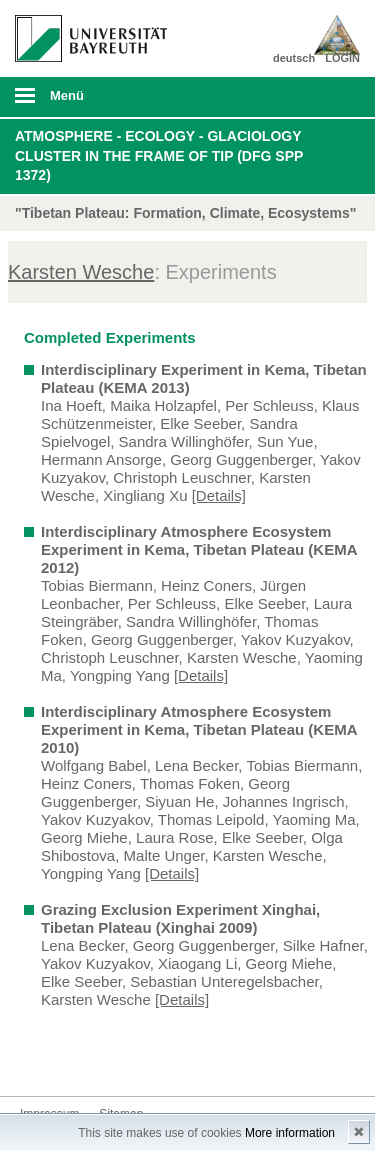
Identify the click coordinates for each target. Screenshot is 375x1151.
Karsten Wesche (81, 272)
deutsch (294, 58)
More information (290, 1133)
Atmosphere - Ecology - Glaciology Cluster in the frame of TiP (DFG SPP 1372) (159, 155)
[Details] (219, 495)
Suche (327, 97)
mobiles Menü (83, 102)
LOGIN (342, 58)
